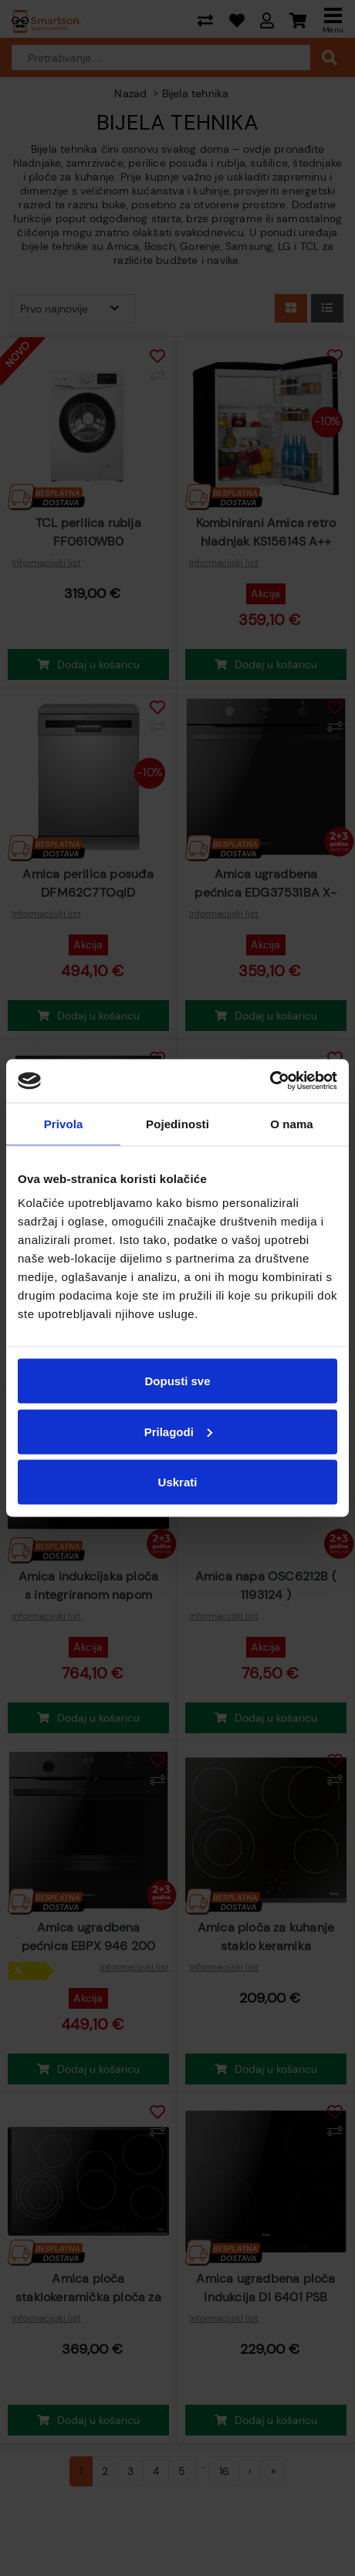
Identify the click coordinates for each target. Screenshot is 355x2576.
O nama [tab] (291, 1123)
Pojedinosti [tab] (177, 1123)
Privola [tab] (63, 1123)
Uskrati (178, 1482)
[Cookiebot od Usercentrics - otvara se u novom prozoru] (269, 1081)
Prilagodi (178, 1431)
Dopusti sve (177, 1381)
